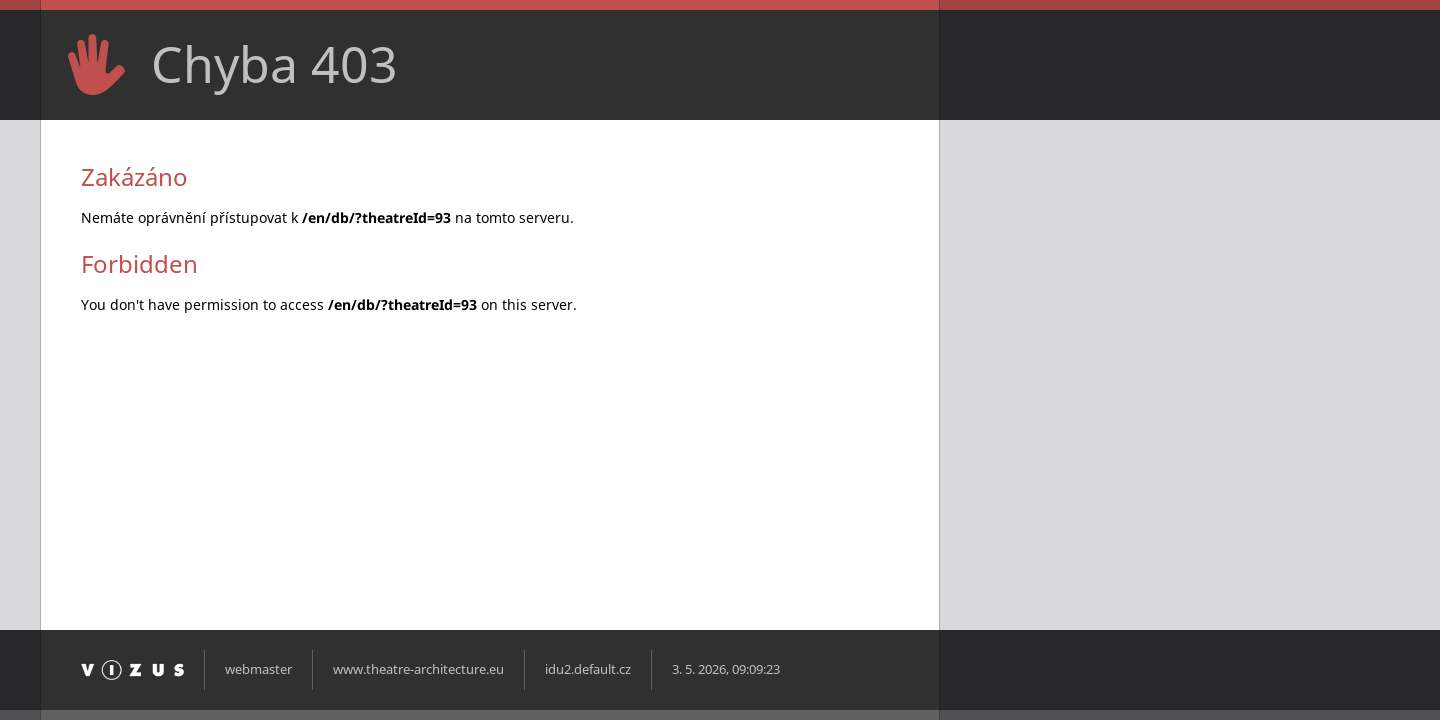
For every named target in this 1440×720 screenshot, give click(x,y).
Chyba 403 (274, 64)
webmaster (258, 669)
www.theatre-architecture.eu (418, 669)
